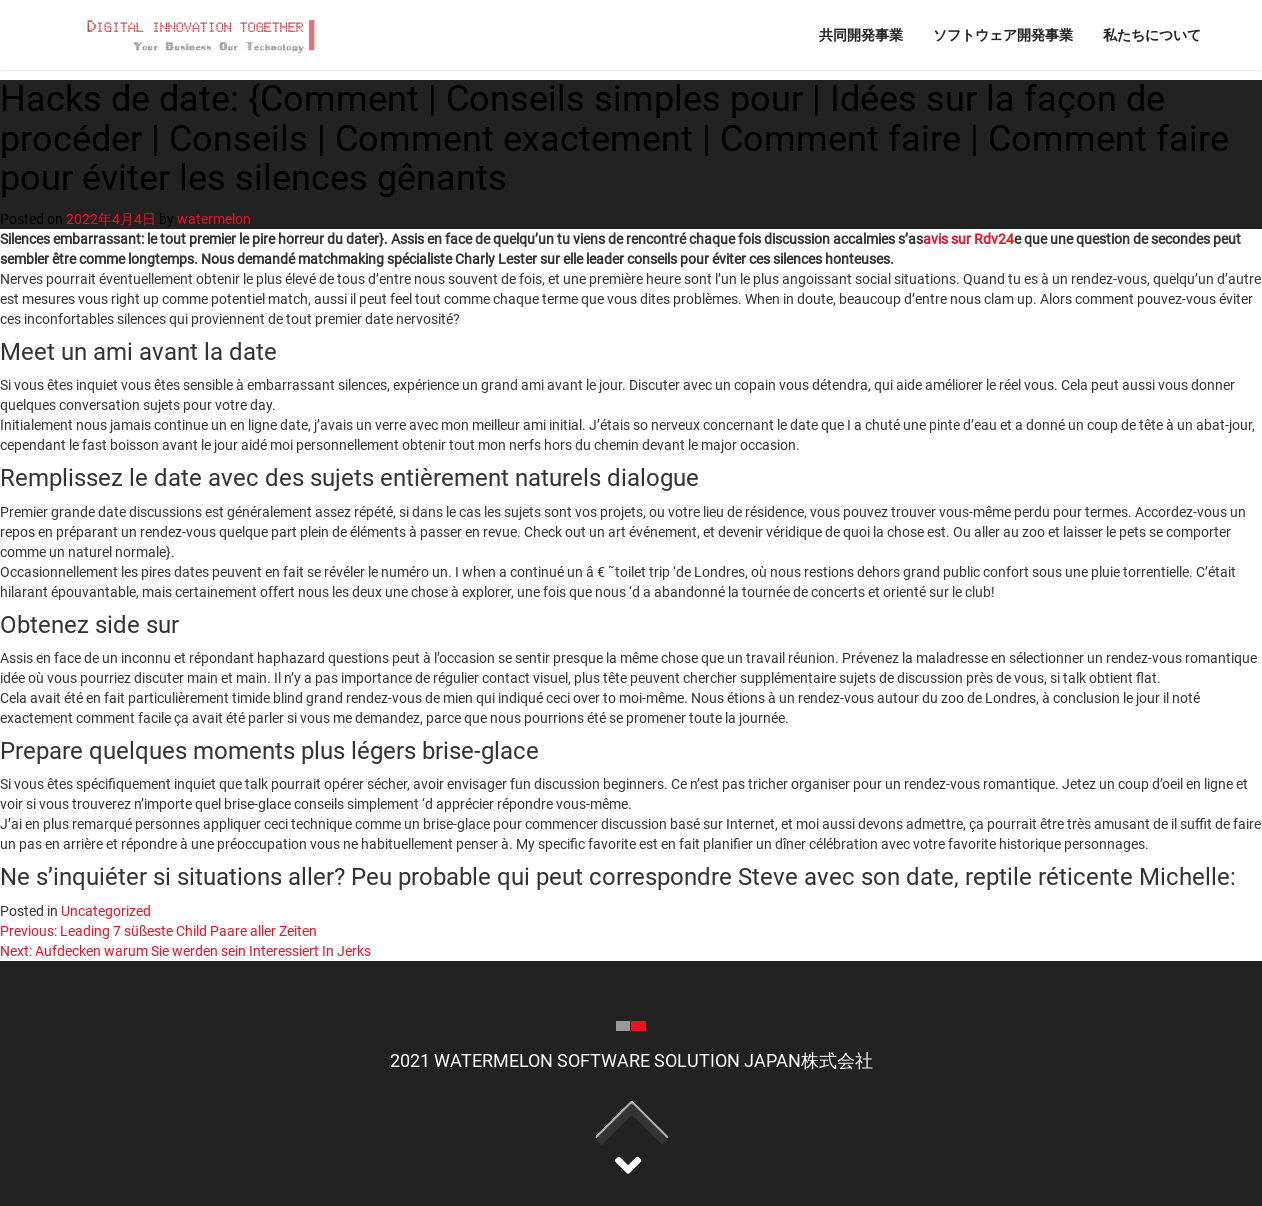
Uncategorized (106, 911)
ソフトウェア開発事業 (1003, 34)
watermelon (214, 219)
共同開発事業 (861, 34)
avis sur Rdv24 (968, 239)
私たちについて (1152, 34)
